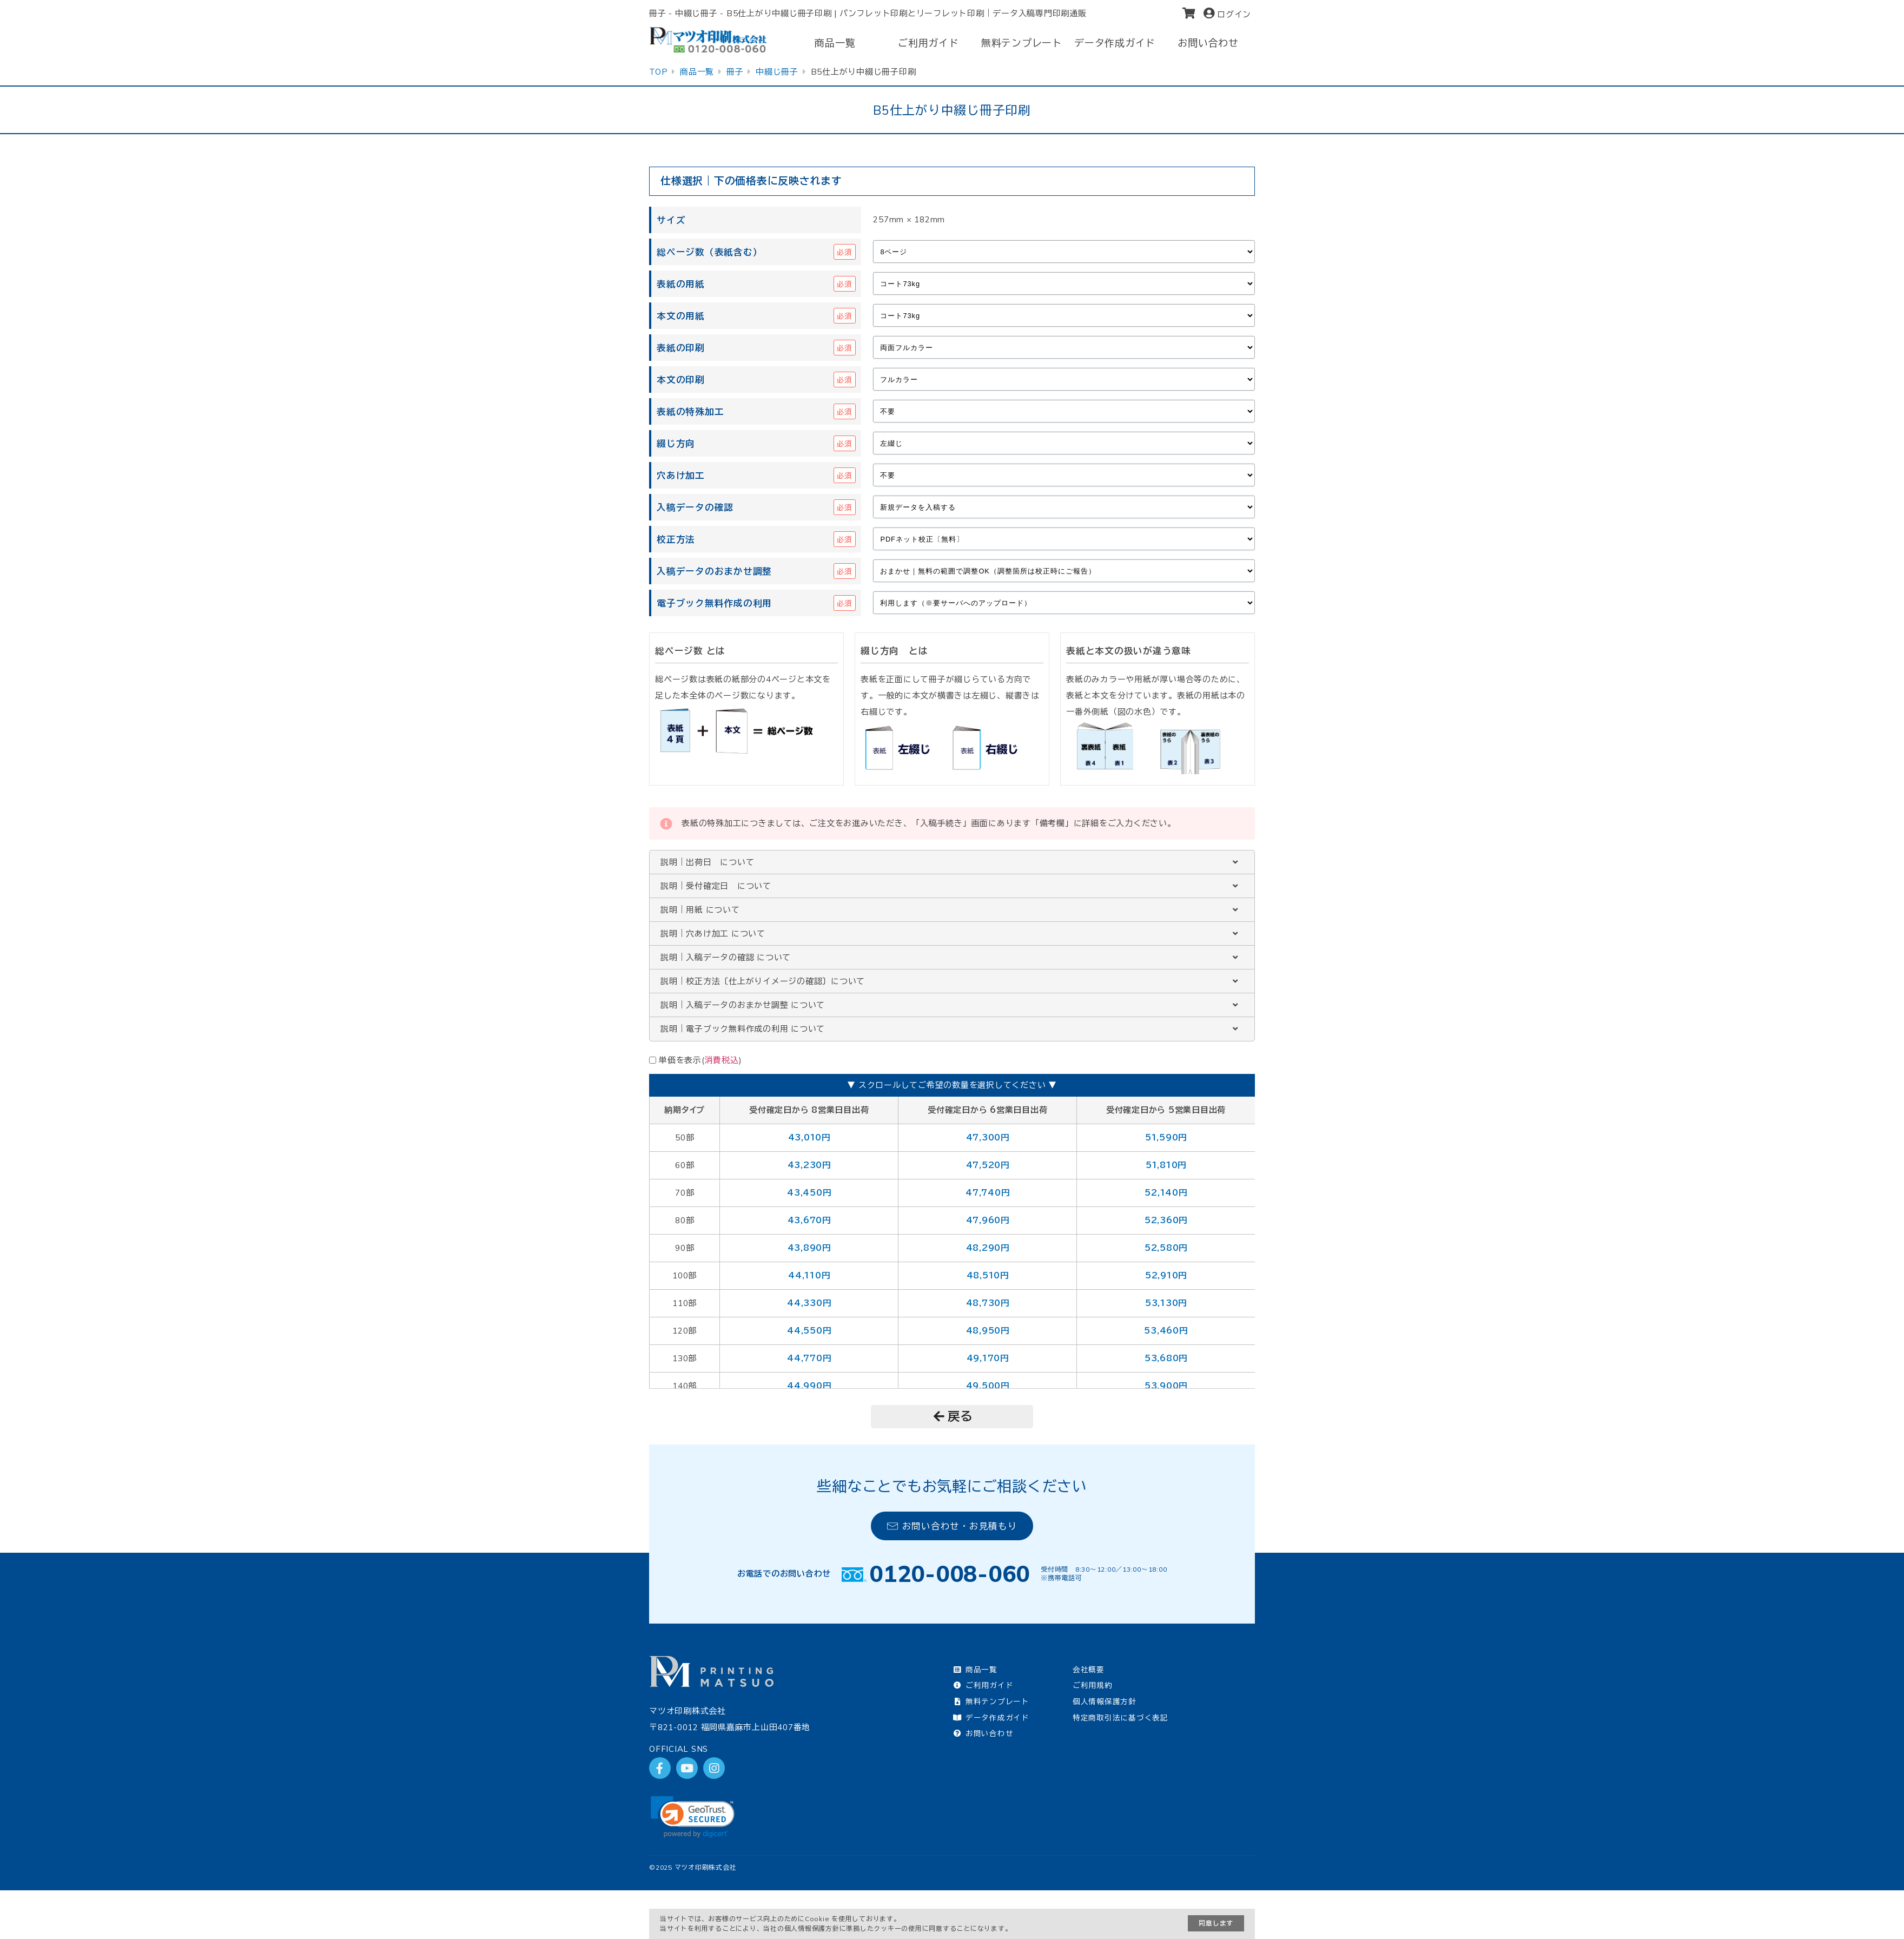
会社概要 (1089, 1669)
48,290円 (987, 1248)
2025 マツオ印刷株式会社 (696, 1867)
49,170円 (988, 1358)
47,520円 (987, 1165)
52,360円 (1166, 1220)
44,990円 (809, 1386)
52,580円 (1166, 1248)
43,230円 (809, 1165)
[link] (692, 1817)
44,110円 (809, 1275)
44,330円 (809, 1303)
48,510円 (988, 1275)
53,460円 (1165, 1331)
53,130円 (1166, 1303)
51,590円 (1166, 1137)
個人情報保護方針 (1104, 1701)
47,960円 (987, 1220)
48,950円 (987, 1331)
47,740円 (987, 1193)
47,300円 (987, 1137)
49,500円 (987, 1386)
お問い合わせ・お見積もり (952, 1526)
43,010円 (809, 1137)
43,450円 (809, 1193)
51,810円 (1166, 1165)
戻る (953, 1416)
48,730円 (987, 1303)
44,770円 (809, 1358)
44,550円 (809, 1331)
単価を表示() (700, 1060)
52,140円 (1166, 1193)
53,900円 (1166, 1386)
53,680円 (1166, 1358)
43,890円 (809, 1248)
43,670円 (809, 1220)
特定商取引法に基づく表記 (1120, 1717)
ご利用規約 (1093, 1685)
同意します (1216, 1923)
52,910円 (1166, 1275)
